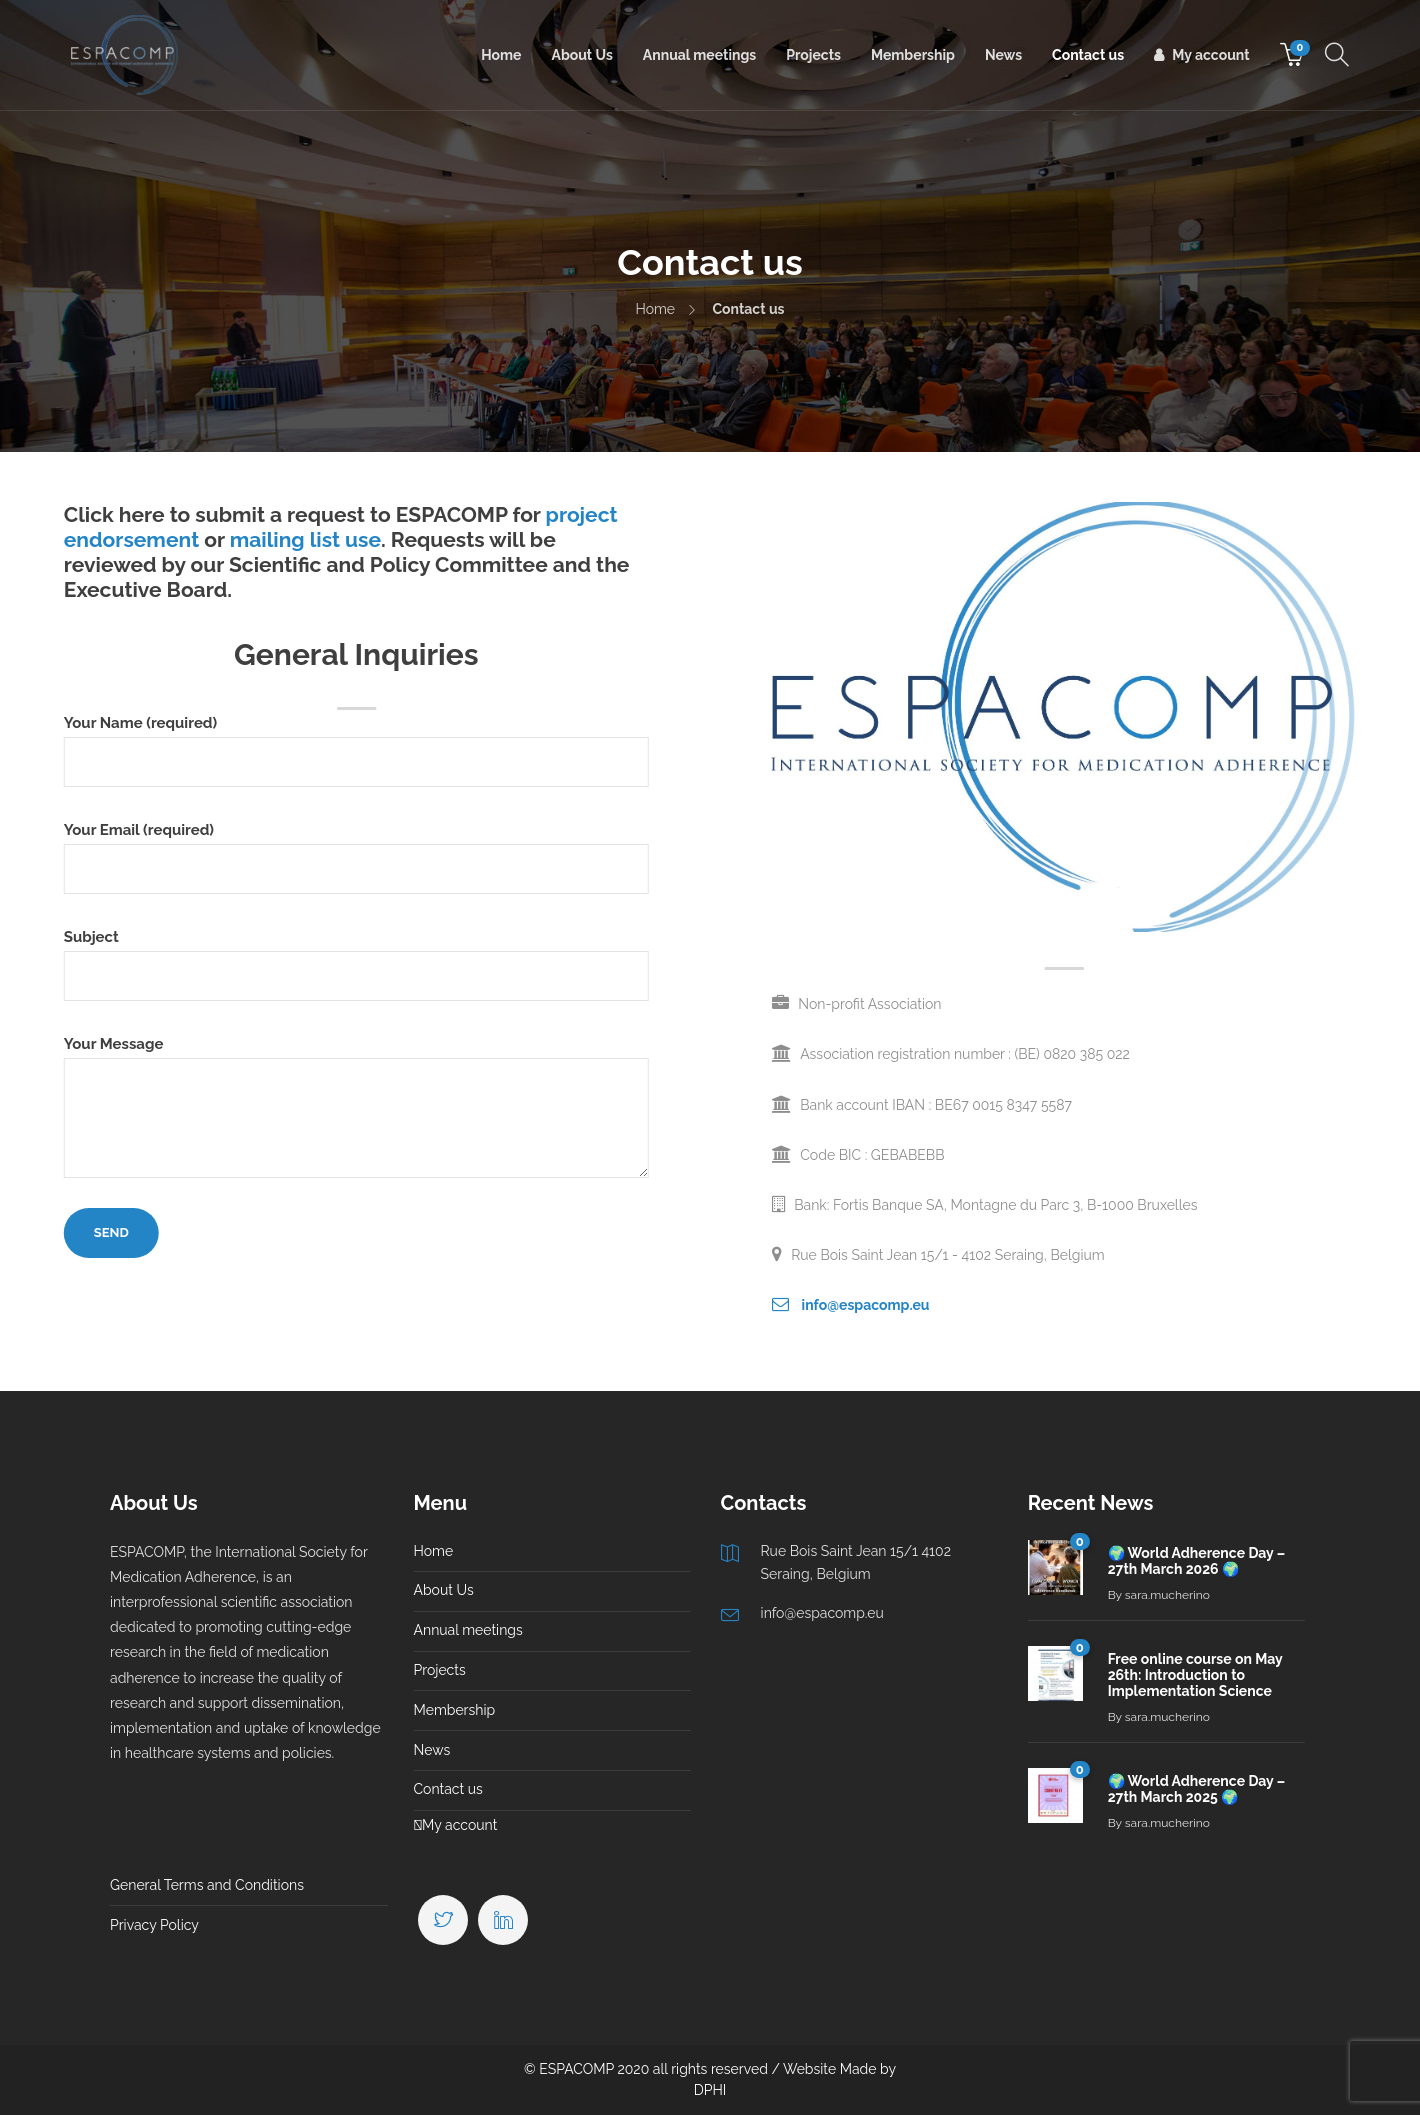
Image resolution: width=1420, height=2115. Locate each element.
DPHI (710, 2090)
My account (1210, 55)
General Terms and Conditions (207, 1885)
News (1003, 55)
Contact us (1088, 55)
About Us (581, 55)
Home (501, 55)
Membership (913, 55)
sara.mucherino (1167, 1595)
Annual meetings (699, 55)
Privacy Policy (154, 1925)
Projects (813, 55)
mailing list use (219, 539)
